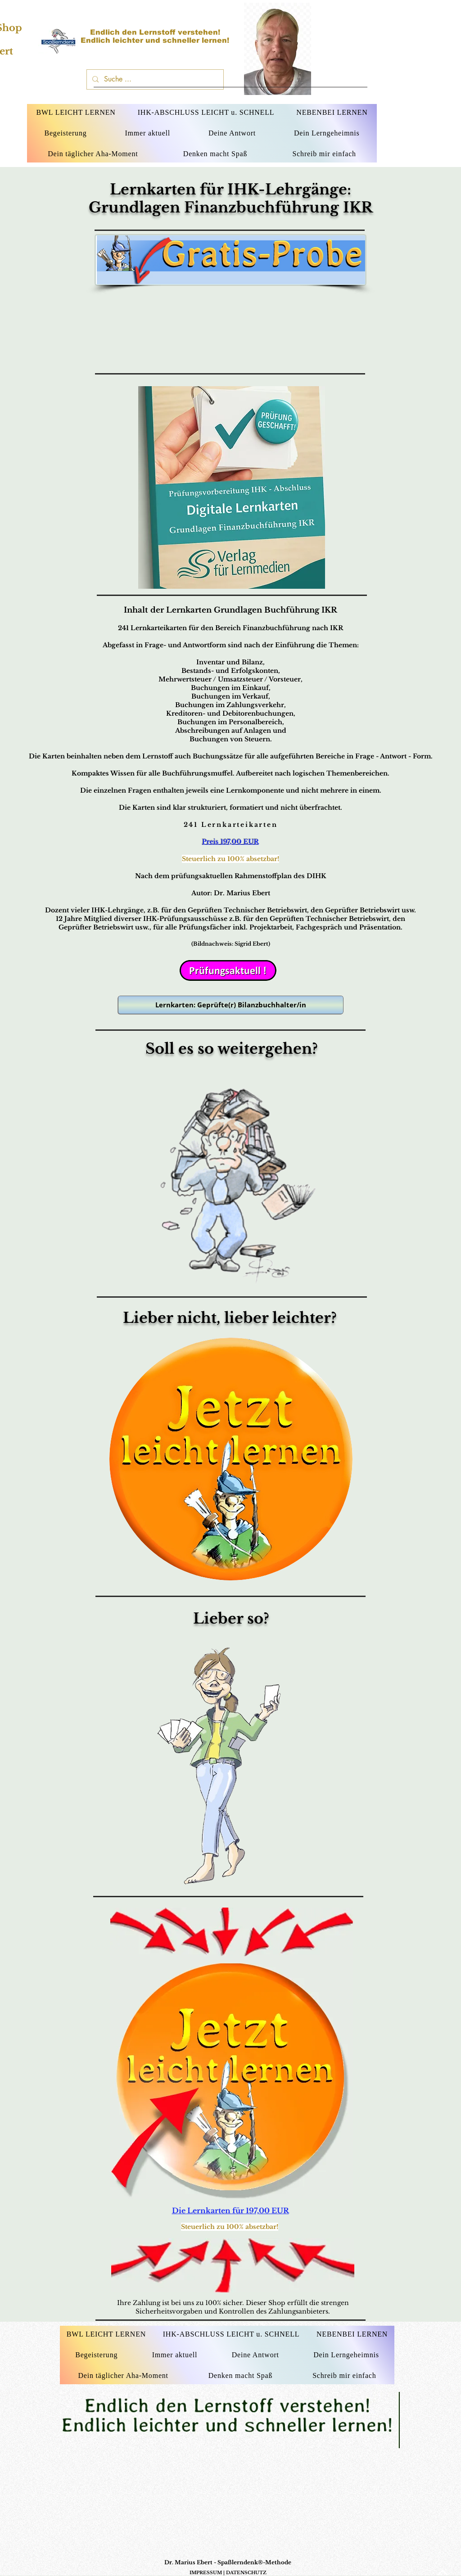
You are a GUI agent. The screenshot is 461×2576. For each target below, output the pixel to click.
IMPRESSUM (206, 2573)
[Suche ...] (154, 79)
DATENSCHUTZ (246, 2573)
